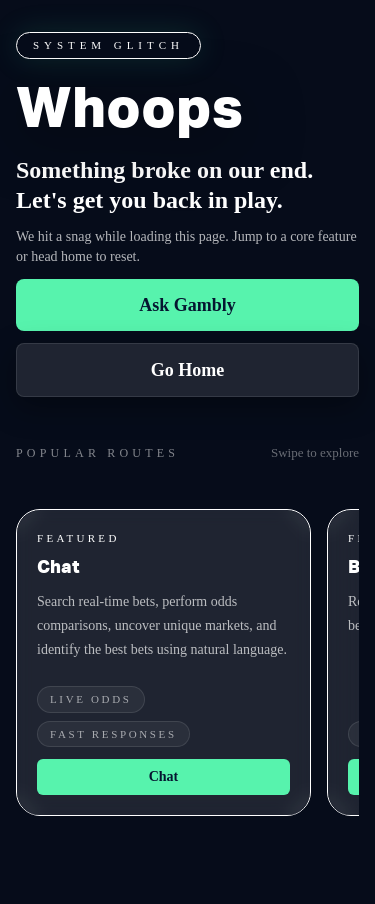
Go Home (188, 370)
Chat (164, 776)
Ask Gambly (187, 305)
